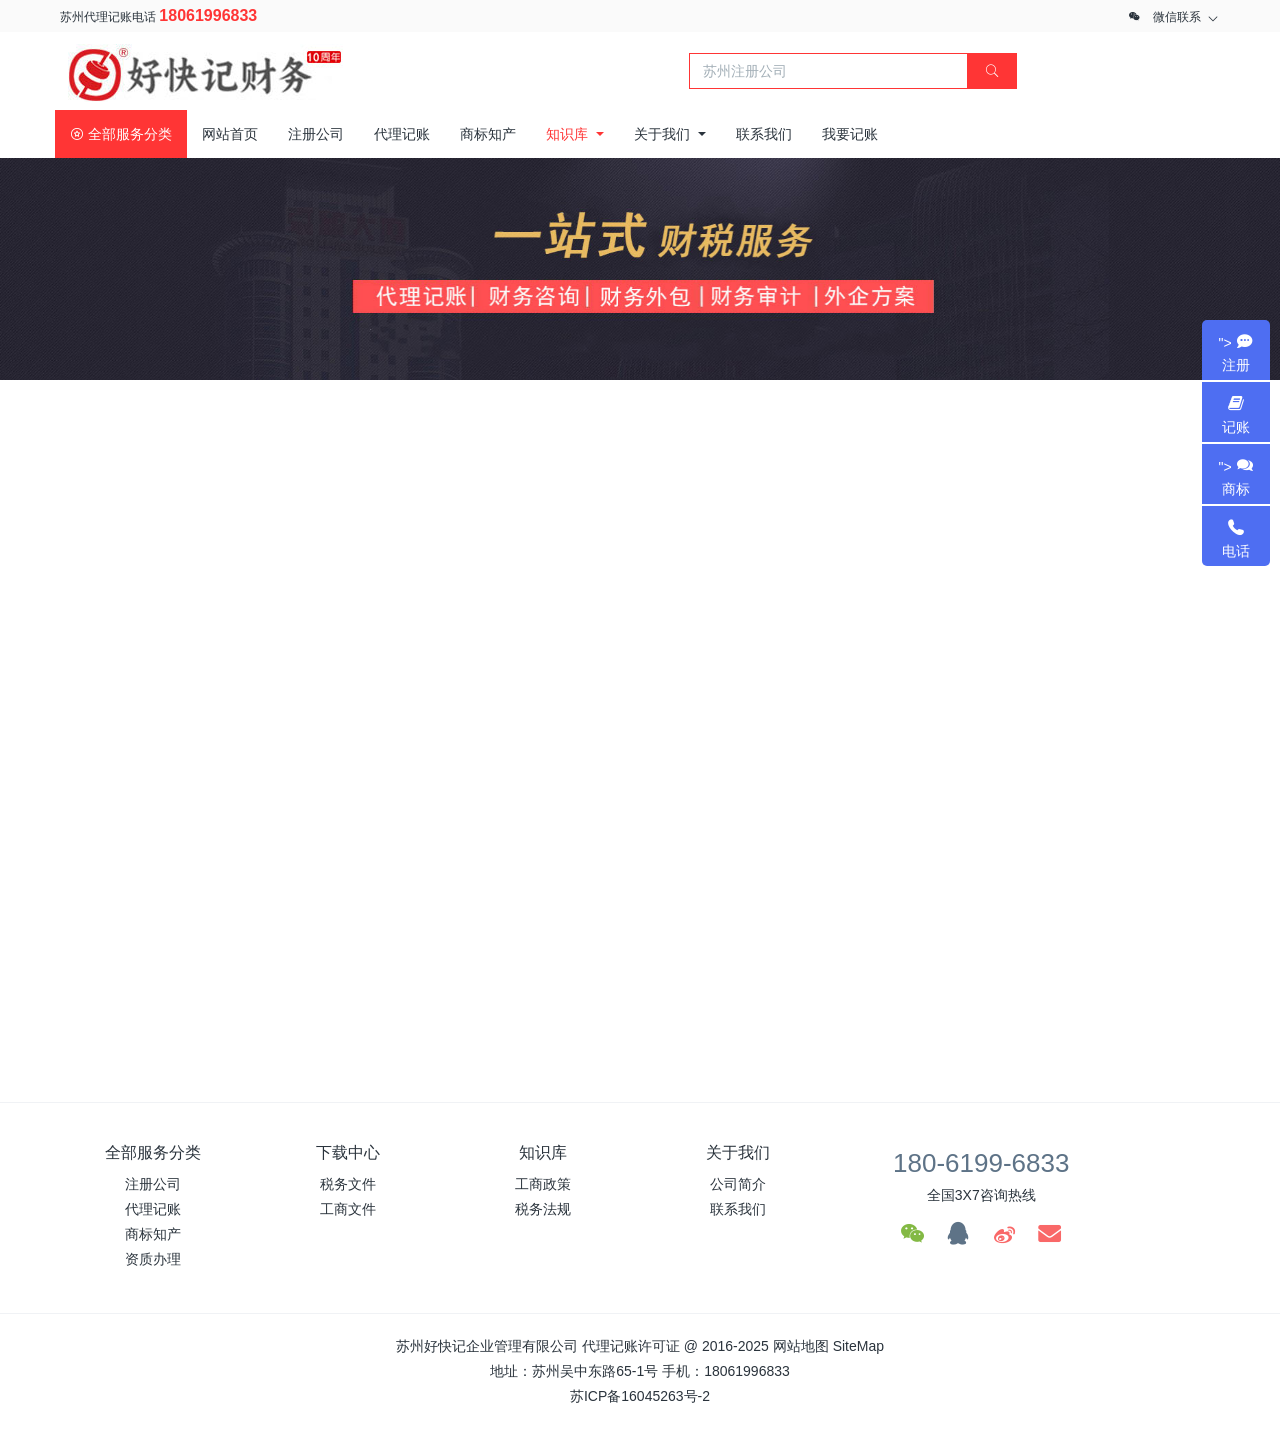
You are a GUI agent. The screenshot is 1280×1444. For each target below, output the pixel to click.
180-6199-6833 (981, 1163)
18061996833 (208, 15)
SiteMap (858, 1346)
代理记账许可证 (631, 1346)
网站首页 (230, 134)
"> (1236, 354)
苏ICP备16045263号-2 (640, 1396)
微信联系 (1177, 17)
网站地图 (801, 1346)
